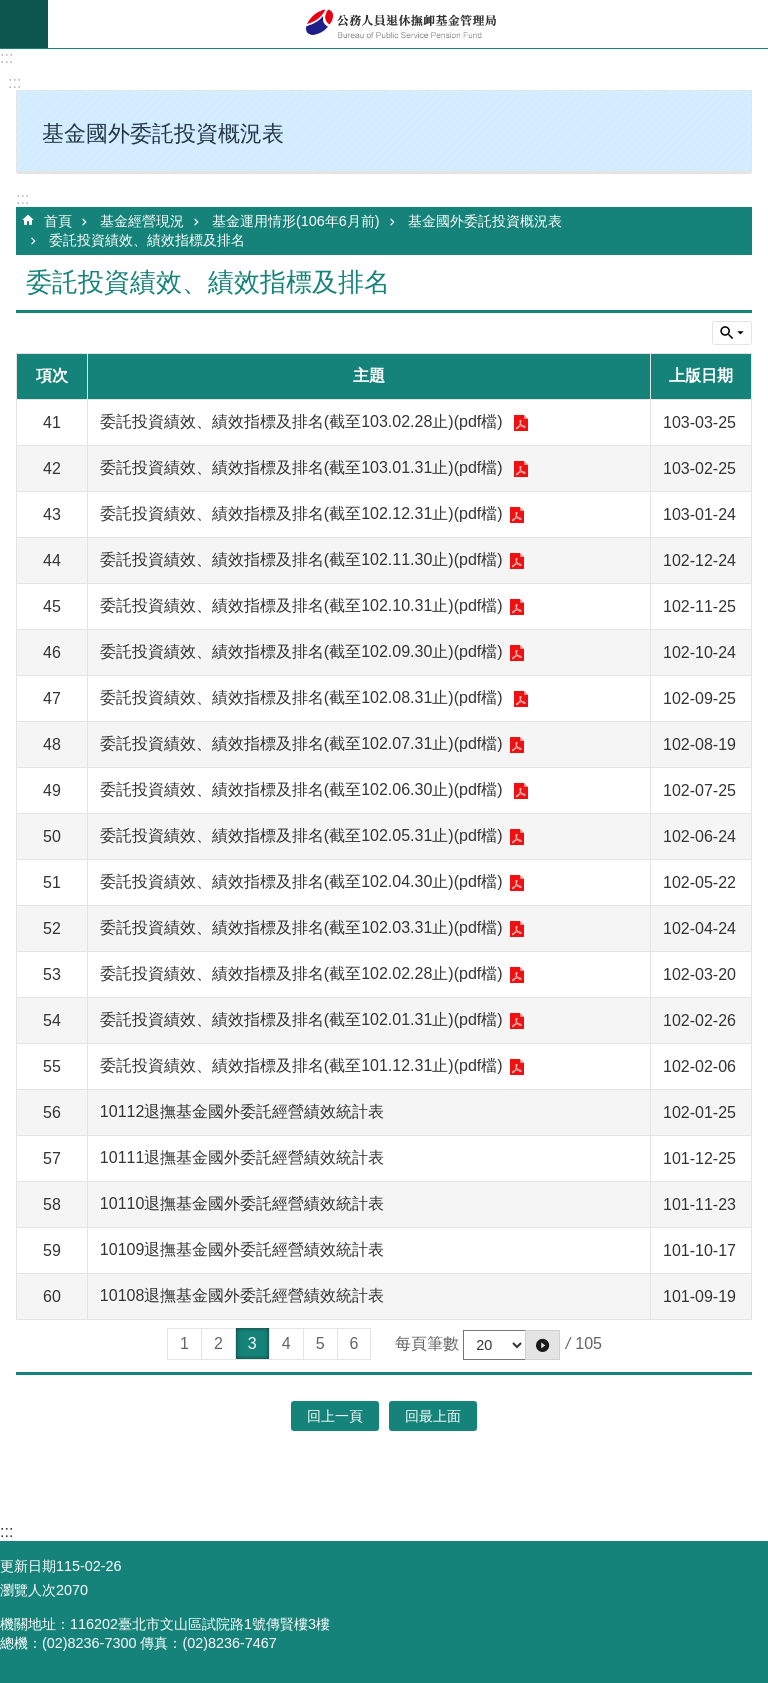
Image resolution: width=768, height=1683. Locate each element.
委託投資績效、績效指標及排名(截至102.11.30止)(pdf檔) (301, 559)
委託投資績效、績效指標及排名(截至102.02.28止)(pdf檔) (301, 973)
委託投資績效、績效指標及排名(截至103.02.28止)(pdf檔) (303, 421)
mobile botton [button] (24, 24)
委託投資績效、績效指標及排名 (147, 240)
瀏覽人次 (28, 1590)
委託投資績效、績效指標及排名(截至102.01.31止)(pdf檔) (301, 1019)
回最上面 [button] (433, 1416)
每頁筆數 (427, 1343)
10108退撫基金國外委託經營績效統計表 (242, 1295)
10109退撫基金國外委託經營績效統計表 (242, 1249)
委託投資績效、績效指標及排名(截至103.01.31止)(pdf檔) (303, 467)
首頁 (58, 221)
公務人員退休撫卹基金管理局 (408, 24)
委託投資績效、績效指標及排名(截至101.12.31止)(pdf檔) (301, 1065)
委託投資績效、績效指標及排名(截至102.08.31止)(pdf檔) (303, 697)
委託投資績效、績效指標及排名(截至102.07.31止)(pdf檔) (301, 743)
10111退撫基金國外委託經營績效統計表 (242, 1157)
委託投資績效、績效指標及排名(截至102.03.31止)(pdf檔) (301, 927)
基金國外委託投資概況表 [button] (163, 133)
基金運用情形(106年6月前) (296, 221)
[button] (542, 1345)
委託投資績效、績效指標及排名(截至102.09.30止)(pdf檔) (301, 651)
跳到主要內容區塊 (10, 10)
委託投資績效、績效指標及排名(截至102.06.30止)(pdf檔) (303, 789)
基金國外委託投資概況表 (485, 221)
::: (6, 57)
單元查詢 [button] (732, 333)
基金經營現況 (142, 221)
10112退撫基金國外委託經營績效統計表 (242, 1111)
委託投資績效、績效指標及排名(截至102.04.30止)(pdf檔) (301, 881)
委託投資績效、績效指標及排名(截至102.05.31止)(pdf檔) (301, 835)
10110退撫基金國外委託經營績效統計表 (242, 1203)
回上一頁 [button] (335, 1416)
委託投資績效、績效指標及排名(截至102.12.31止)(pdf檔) (301, 513)
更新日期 (28, 1566)
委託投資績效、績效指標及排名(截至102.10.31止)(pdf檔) (301, 605)
